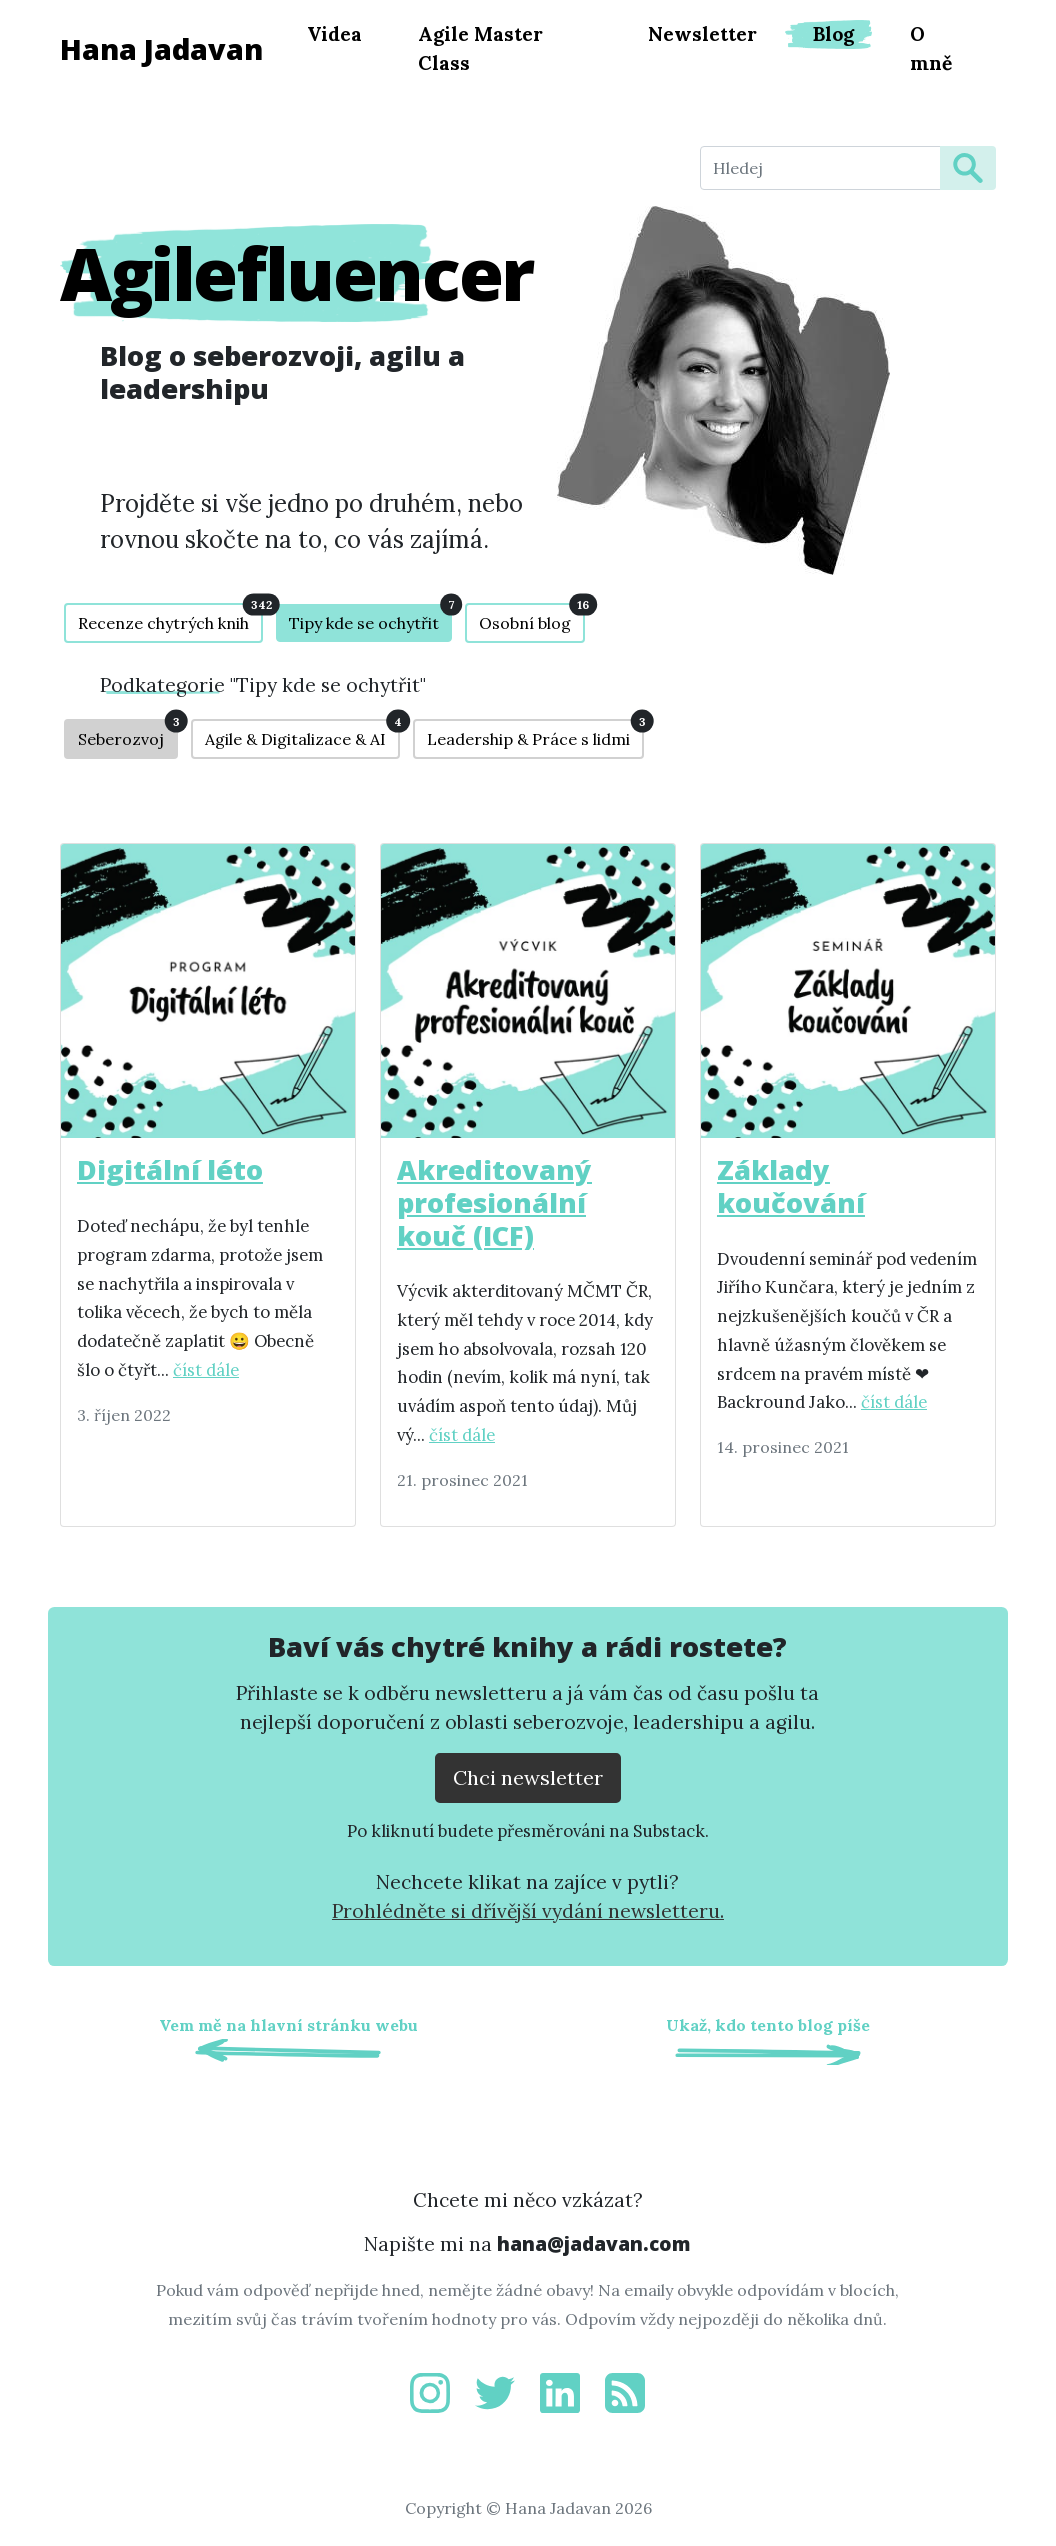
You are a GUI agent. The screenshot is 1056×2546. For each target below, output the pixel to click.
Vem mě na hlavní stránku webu (288, 2025)
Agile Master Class (480, 48)
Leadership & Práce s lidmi (535, 734)
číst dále (206, 1370)
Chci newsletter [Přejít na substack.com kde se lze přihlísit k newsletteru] (528, 1777)
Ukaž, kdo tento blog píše (768, 2025)
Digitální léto (170, 1169)
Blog (833, 34)
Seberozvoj (128, 734)
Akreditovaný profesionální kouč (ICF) (494, 1202)
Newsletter (702, 34)
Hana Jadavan (161, 48)
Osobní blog (532, 618)
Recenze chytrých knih (170, 618)
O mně (931, 48)
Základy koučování (791, 1186)
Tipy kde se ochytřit (370, 618)
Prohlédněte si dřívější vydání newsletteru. (528, 1911)
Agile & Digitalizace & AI (302, 734)
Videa (334, 34)
